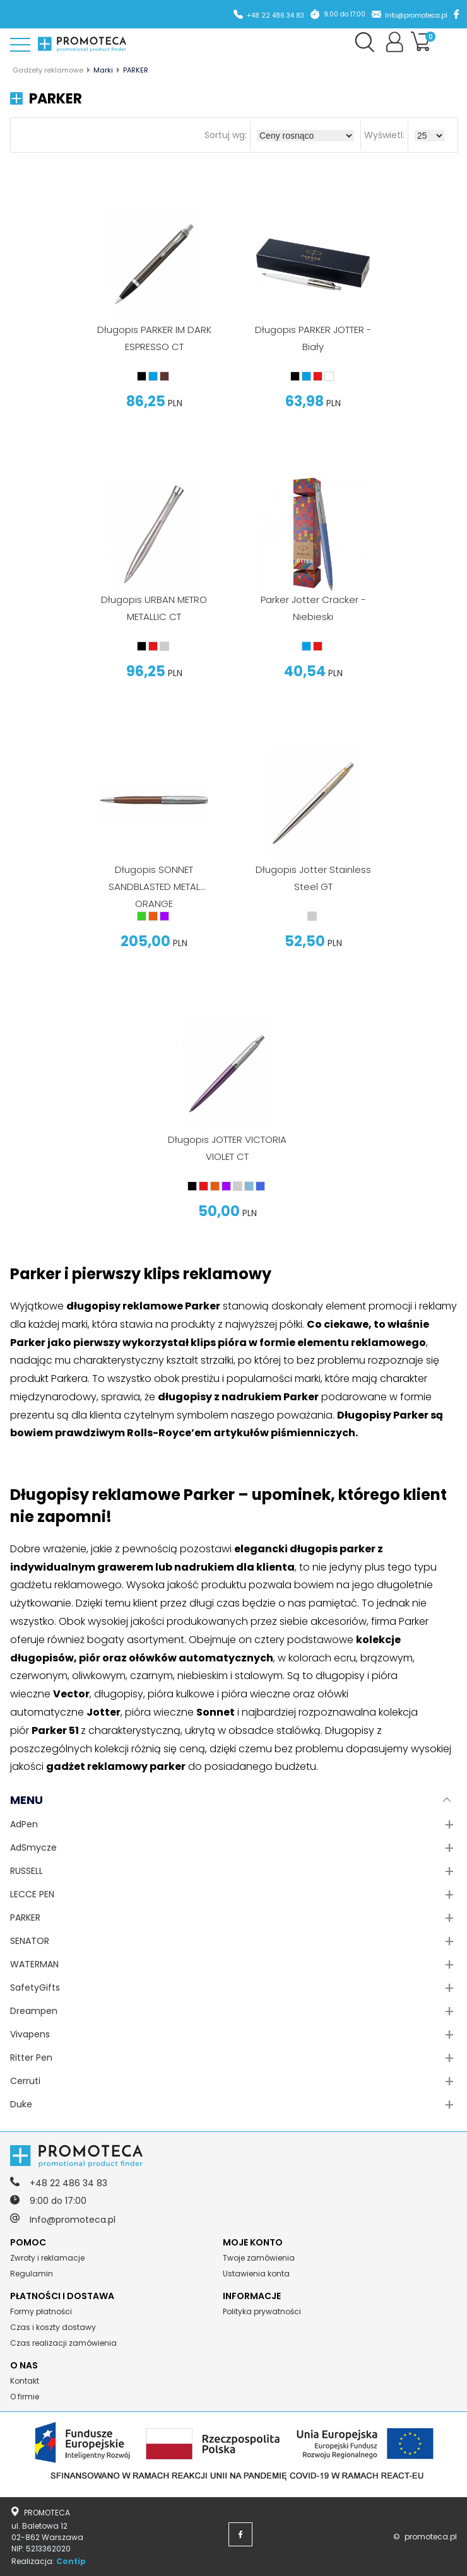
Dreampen (33, 2011)
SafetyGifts (35, 1987)
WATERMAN (34, 1964)
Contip (71, 2561)
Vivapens (30, 2034)
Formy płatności (41, 2311)
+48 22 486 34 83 (275, 15)
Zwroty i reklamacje (47, 2257)
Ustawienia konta (256, 2273)
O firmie (24, 2396)
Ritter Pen (31, 2057)
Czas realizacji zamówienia (63, 2343)
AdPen (24, 1824)
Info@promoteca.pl (416, 15)
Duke (21, 2104)
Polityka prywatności (262, 2311)
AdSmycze (33, 1847)
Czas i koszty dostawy (53, 2327)
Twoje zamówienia (259, 2257)
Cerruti (25, 2081)
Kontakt (24, 2380)
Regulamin (31, 2273)
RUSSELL (26, 1871)
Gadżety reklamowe (48, 70)
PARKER (25, 1917)
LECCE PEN (32, 1894)
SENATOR (29, 1941)
